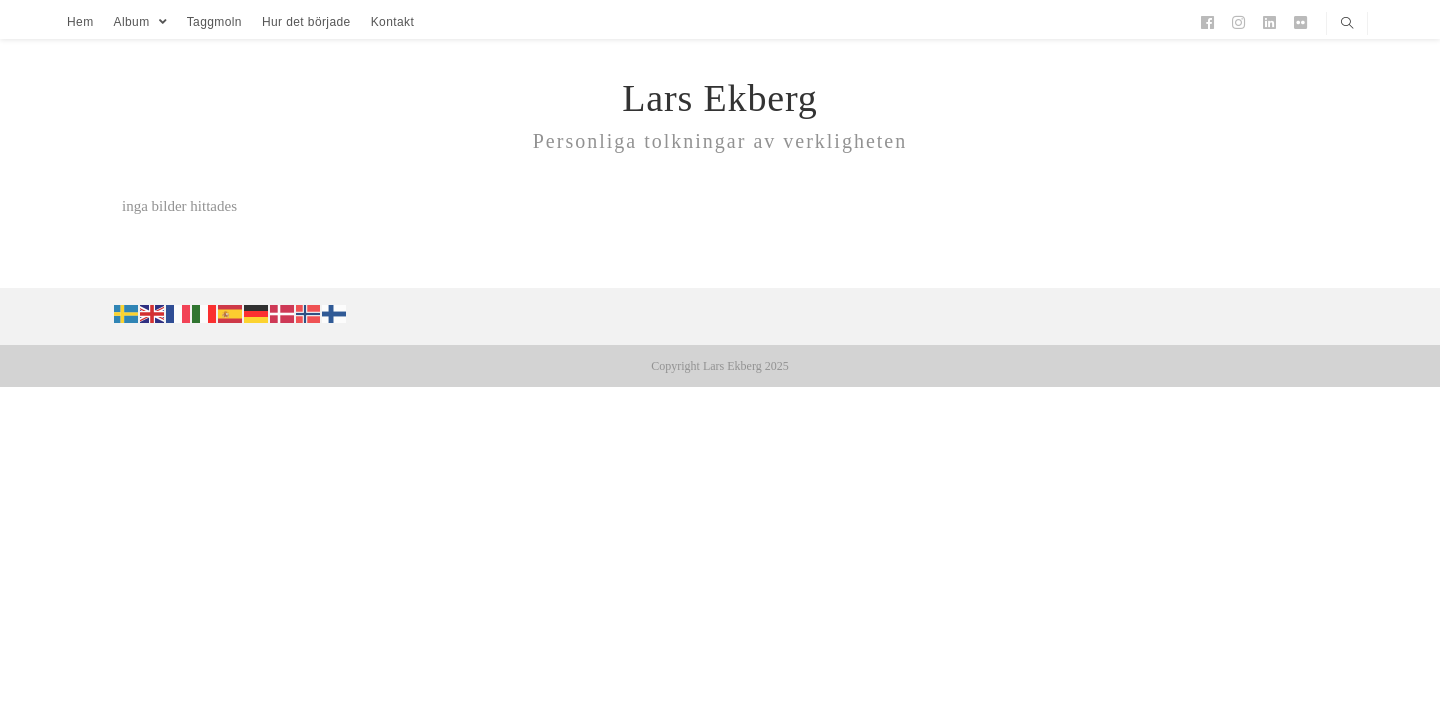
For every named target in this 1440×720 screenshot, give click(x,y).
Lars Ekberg (719, 98)
